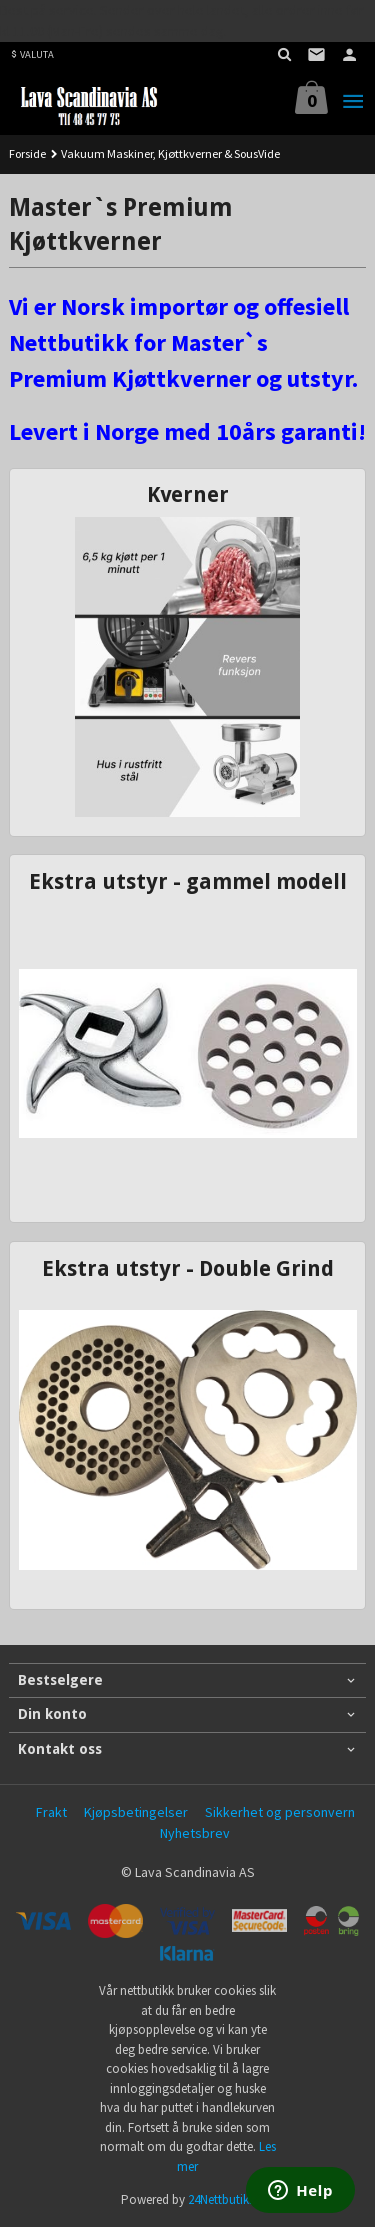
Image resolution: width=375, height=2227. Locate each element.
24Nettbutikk (221, 2199)
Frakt (51, 1812)
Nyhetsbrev (195, 1833)
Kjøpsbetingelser (136, 1812)
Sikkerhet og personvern (280, 1812)
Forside (27, 153)
